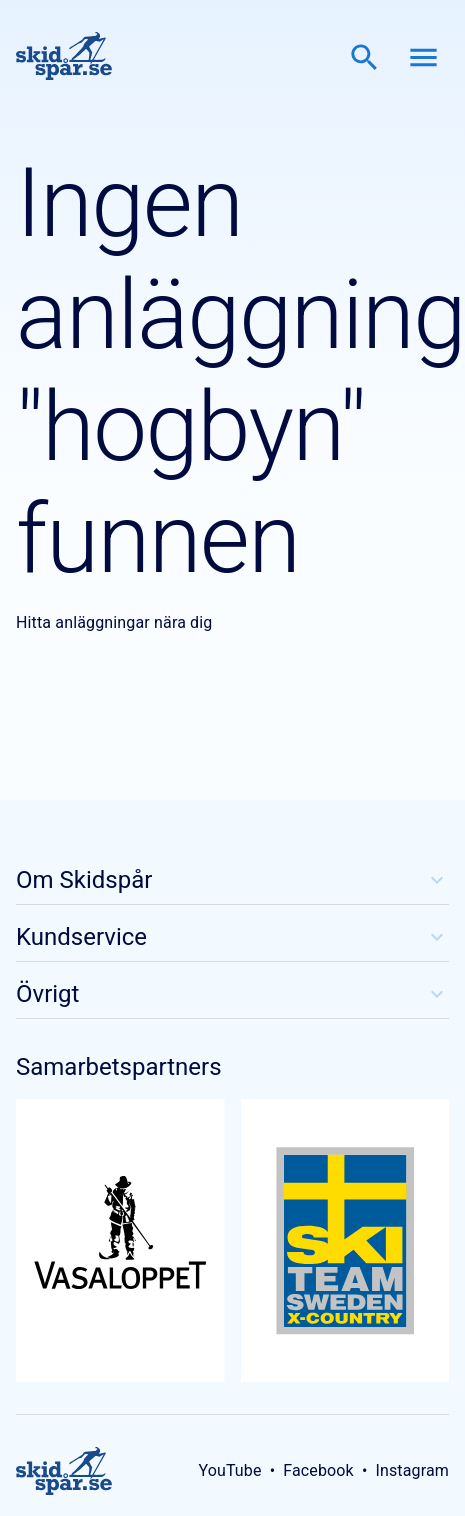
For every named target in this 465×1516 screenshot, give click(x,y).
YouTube (229, 1470)
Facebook (318, 1470)
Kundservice (232, 937)
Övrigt (232, 994)
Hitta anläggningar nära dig (114, 622)
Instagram (412, 1470)
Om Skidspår (232, 880)
